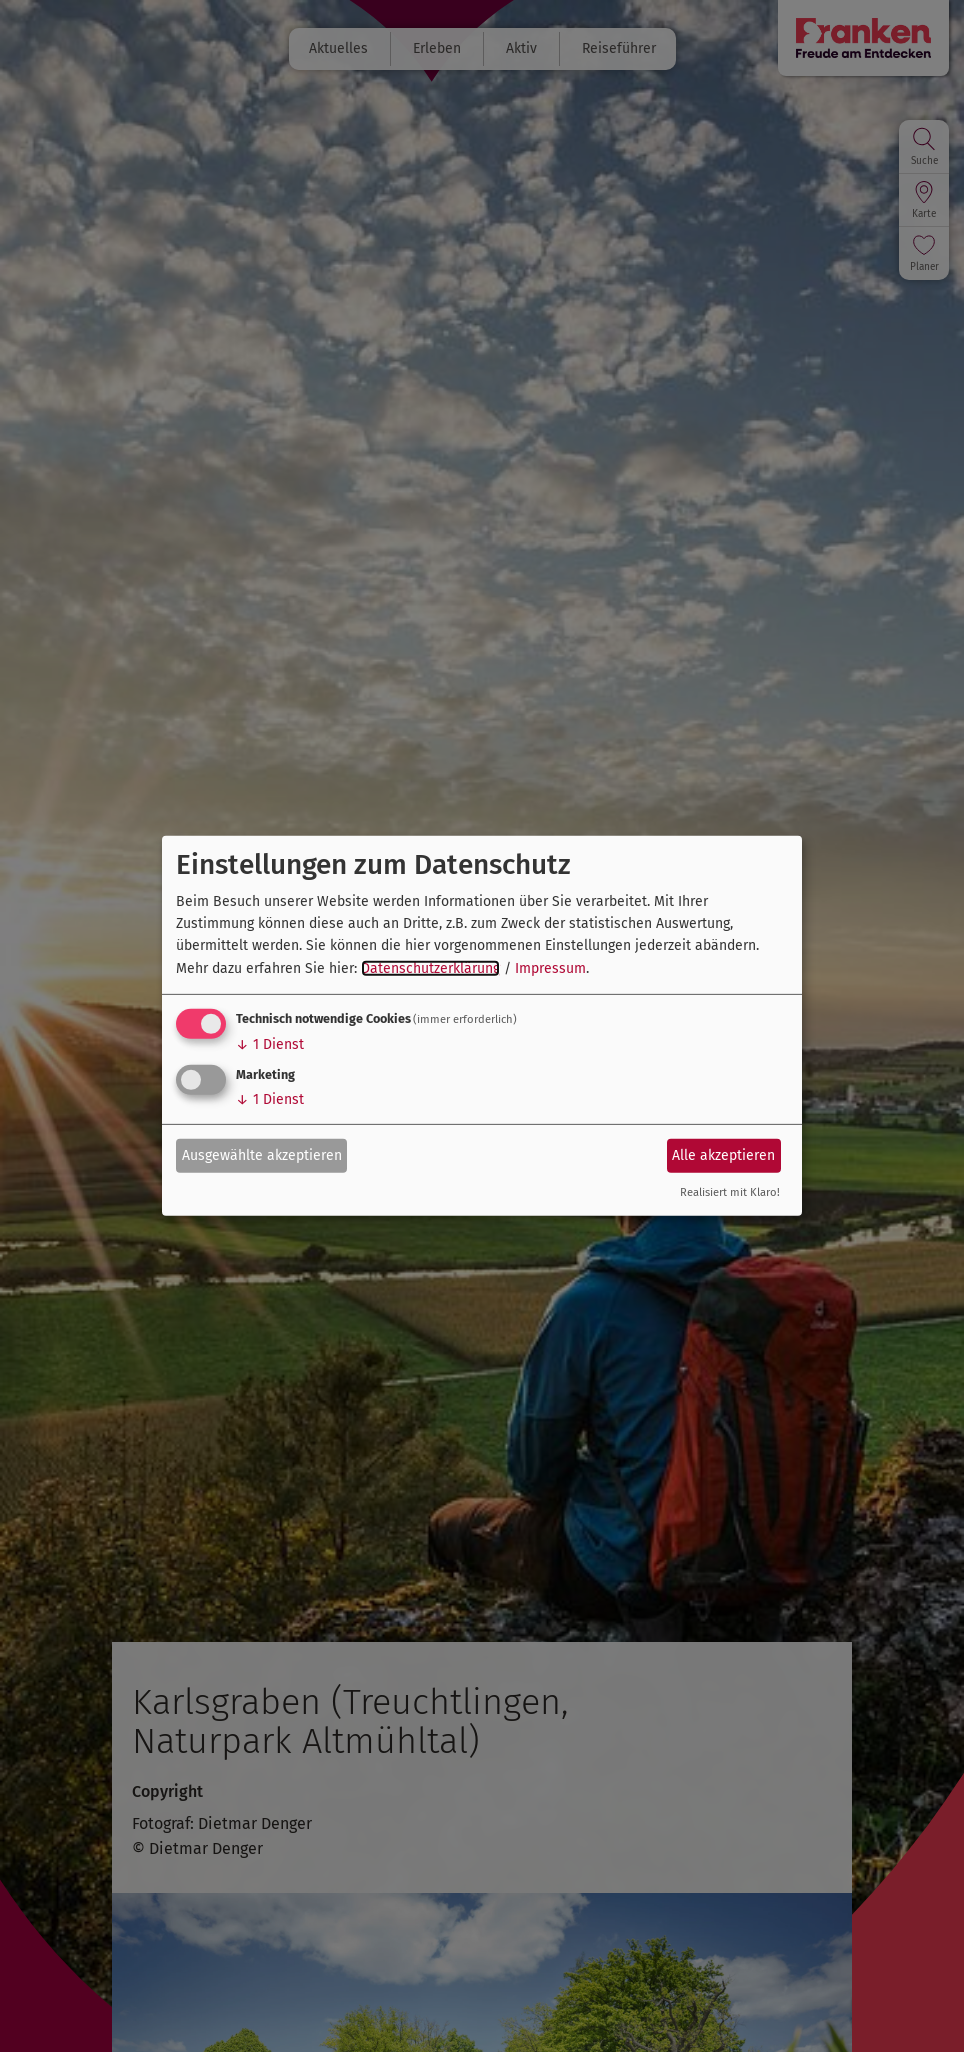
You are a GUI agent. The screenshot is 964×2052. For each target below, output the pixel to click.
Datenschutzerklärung (430, 968)
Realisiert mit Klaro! (730, 1192)
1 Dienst (270, 1044)
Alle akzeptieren (723, 1154)
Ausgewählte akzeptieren (262, 1154)
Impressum (550, 968)
